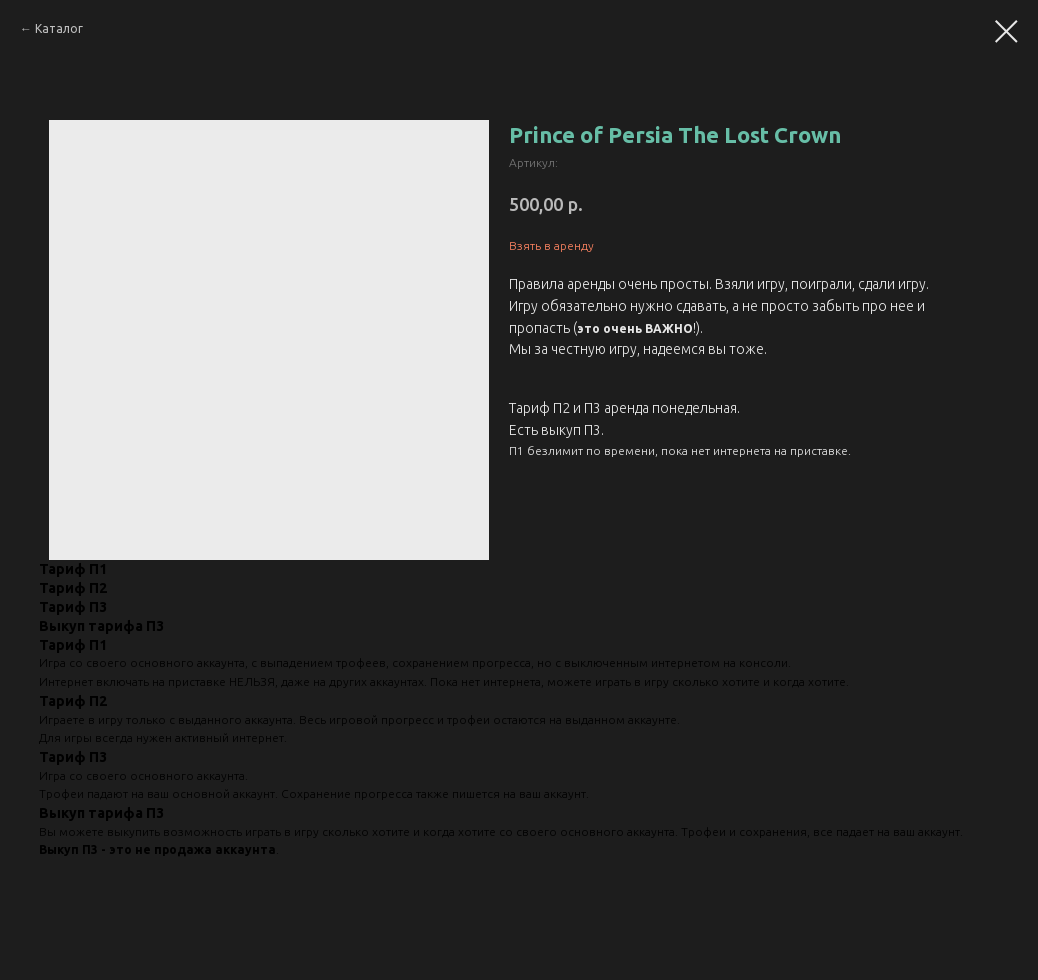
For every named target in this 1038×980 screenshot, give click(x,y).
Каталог (59, 28)
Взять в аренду (551, 245)
